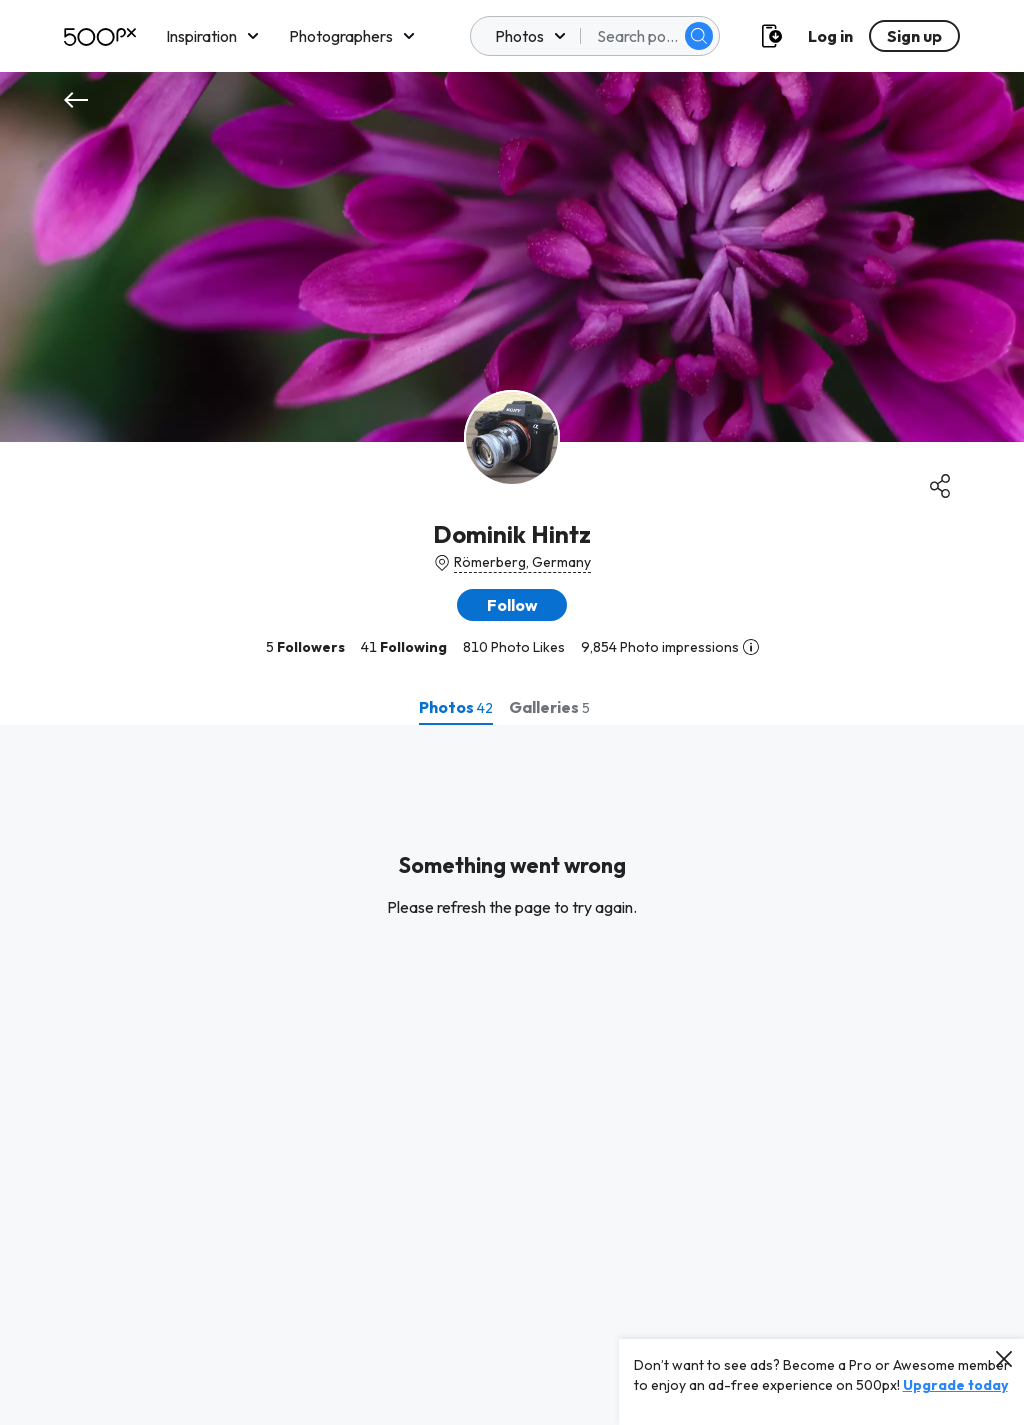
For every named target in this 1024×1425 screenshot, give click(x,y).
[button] (512, 605)
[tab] (456, 707)
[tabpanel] (512, 1075)
